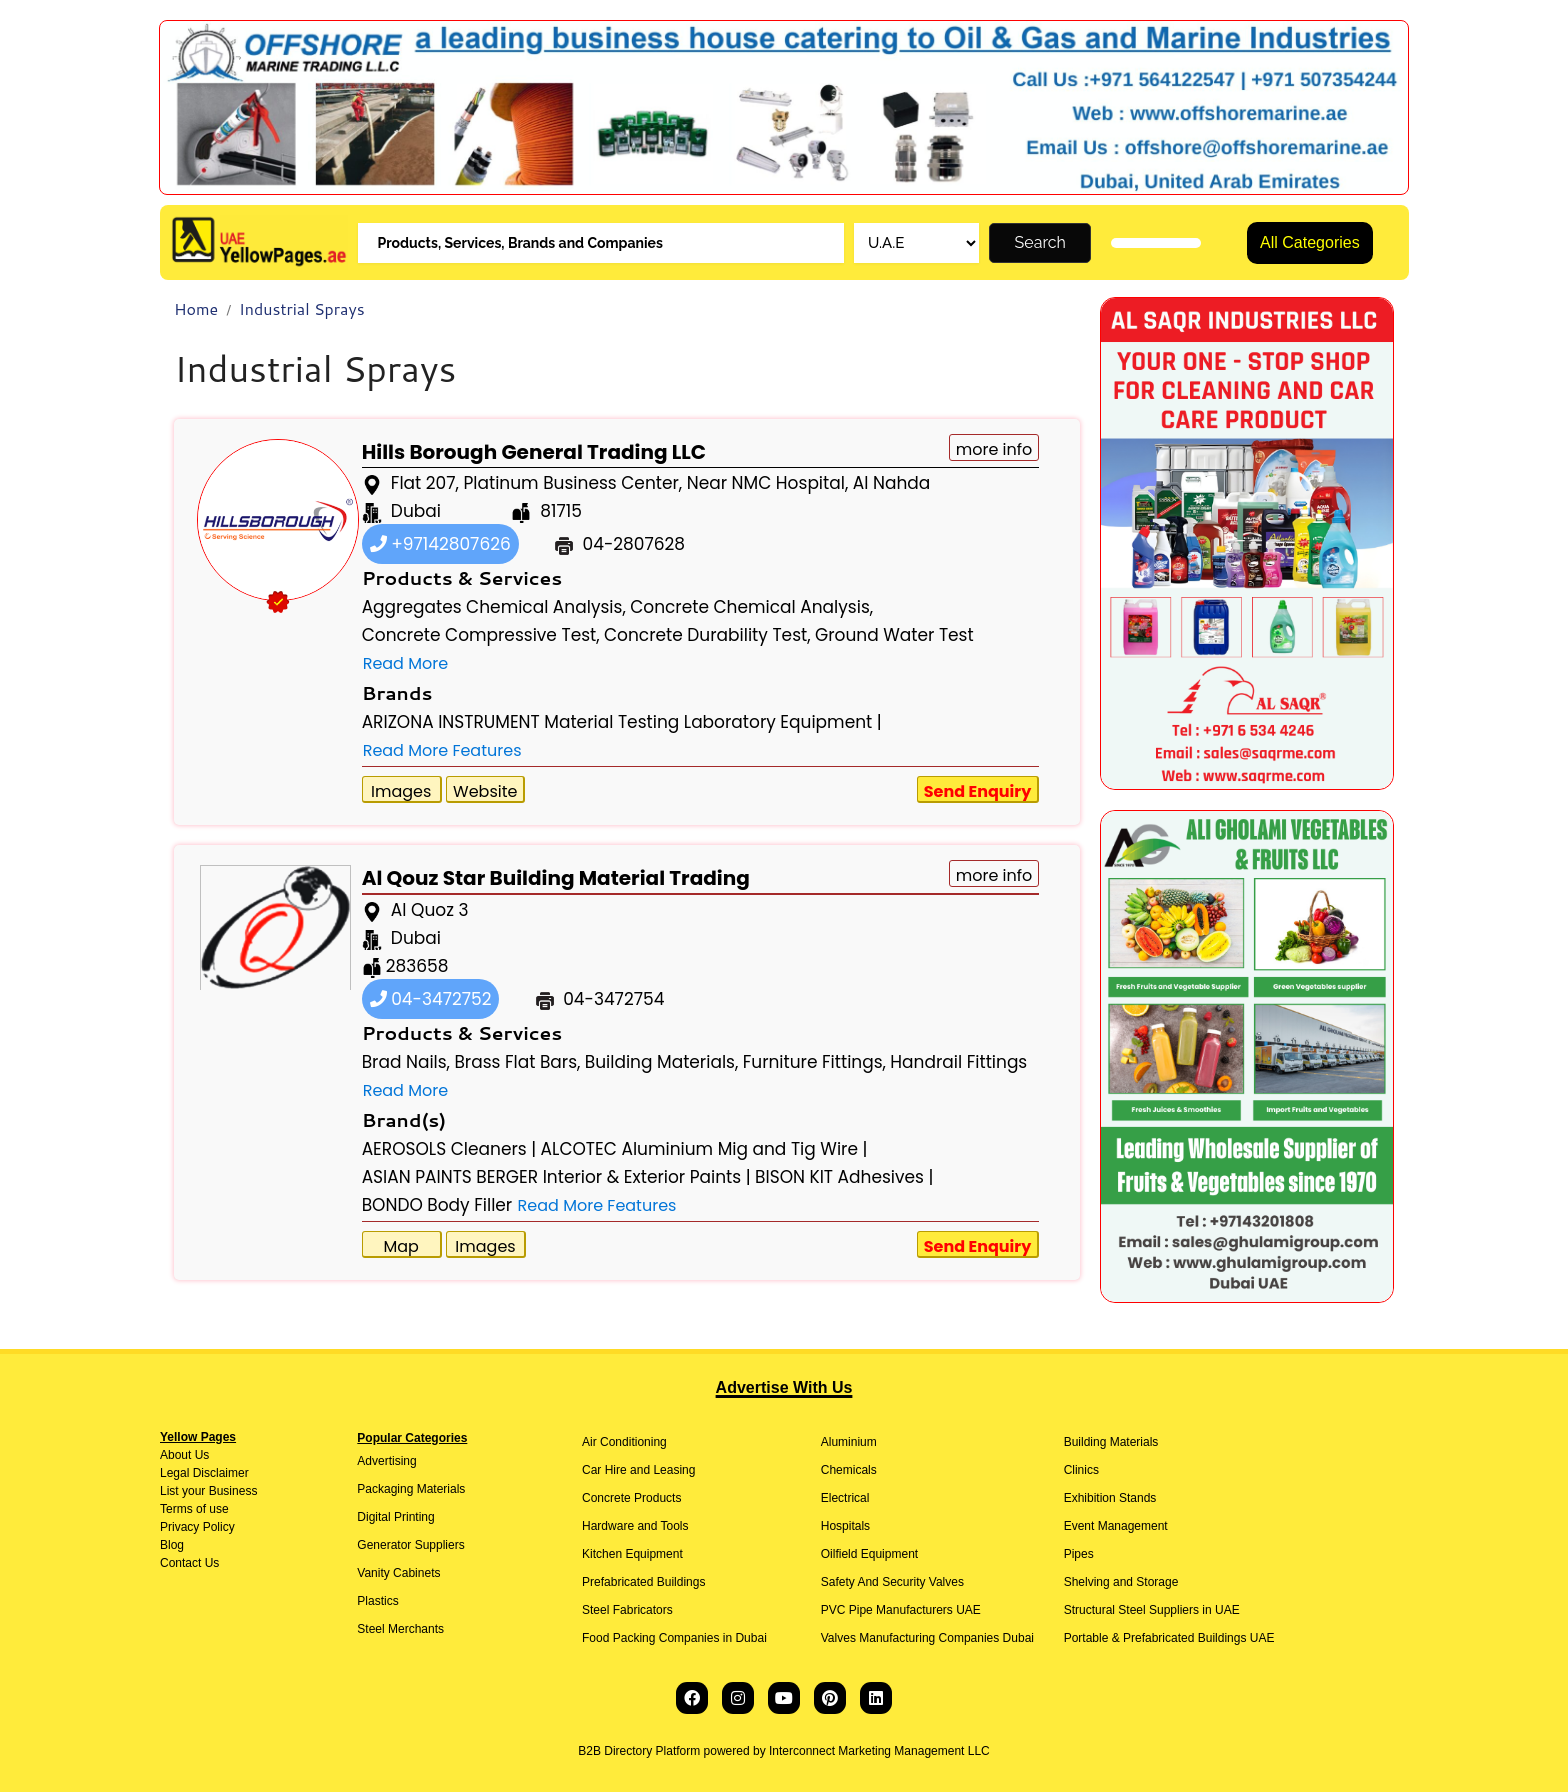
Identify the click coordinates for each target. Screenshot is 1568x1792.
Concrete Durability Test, (707, 635)
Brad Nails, (406, 1062)
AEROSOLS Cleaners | (449, 1149)
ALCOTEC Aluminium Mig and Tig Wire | (704, 1149)
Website (485, 791)
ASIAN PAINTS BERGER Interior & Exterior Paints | (556, 1177)
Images (401, 791)
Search (1040, 242)
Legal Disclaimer (204, 1473)
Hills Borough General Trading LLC (534, 452)
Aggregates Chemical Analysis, (494, 607)
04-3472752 (431, 999)
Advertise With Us (784, 1387)
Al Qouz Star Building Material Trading (556, 878)
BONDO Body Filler (437, 1205)
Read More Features (442, 750)
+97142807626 (440, 544)
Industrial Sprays (302, 308)
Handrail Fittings (958, 1062)
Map (400, 1246)
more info (994, 449)
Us (200, 1455)
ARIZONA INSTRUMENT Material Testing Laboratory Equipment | (622, 722)
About (175, 1455)
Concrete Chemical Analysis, (751, 607)
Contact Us (189, 1563)
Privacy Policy (197, 1527)
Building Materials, (662, 1062)
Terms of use (194, 1509)
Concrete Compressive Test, (481, 635)
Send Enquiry (978, 791)
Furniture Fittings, (814, 1062)
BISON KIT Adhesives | (844, 1177)
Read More (405, 663)
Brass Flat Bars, (517, 1062)
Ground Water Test (894, 635)
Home (196, 308)
